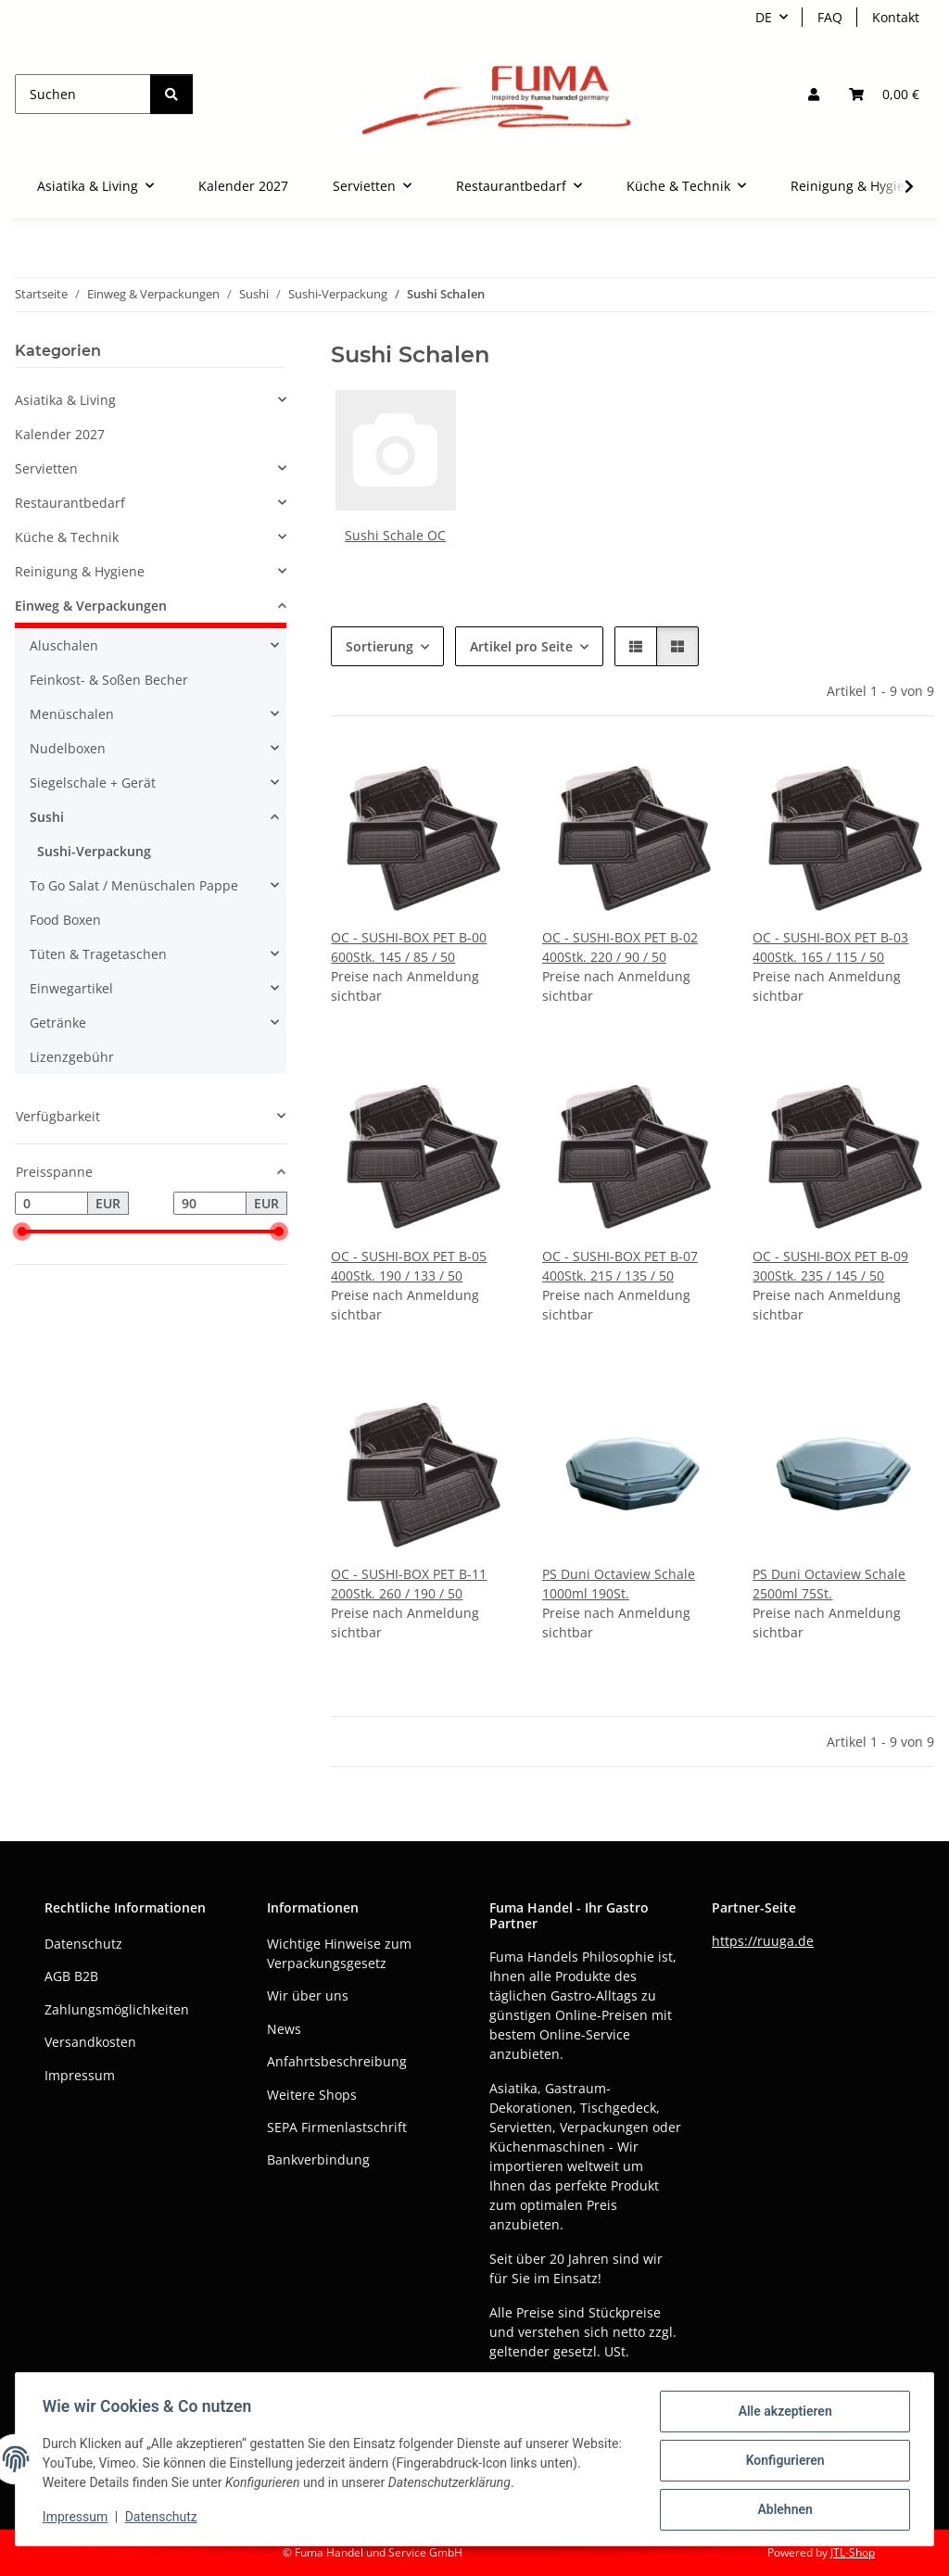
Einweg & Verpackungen (91, 605)
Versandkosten (90, 2042)
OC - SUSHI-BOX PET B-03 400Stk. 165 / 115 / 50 (830, 947)
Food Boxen (65, 919)
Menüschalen (72, 714)
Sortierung (379, 646)
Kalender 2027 (60, 434)
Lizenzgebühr (72, 1057)
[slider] (22, 1232)
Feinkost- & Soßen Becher (109, 679)
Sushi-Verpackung (94, 851)
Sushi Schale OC (395, 535)
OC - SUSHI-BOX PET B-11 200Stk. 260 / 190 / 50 (409, 1583)
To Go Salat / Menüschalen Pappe (134, 885)
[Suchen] (83, 94)
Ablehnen (781, 2510)
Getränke (58, 1022)
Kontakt (895, 17)
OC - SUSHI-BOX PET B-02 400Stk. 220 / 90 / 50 (620, 947)
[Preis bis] (210, 1204)
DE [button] (763, 17)
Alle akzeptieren (782, 2413)
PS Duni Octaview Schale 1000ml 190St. (618, 1583)
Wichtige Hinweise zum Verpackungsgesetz (339, 1953)
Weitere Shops (312, 2094)
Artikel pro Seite (521, 646)
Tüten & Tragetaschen (98, 954)
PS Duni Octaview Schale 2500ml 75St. (829, 1583)
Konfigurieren (781, 2462)
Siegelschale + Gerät (93, 782)
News (284, 2029)
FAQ (829, 17)
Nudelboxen (68, 748)
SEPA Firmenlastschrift (337, 2127)
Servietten (46, 468)
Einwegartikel (71, 988)
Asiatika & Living (65, 400)
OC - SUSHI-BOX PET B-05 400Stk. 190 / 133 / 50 (409, 1265)
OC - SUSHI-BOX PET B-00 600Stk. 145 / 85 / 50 (409, 947)
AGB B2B (71, 1976)
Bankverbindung (318, 2159)
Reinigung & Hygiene (80, 571)
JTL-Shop (852, 2552)
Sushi (47, 817)
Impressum (77, 2518)
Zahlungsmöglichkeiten (116, 2009)
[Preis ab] (51, 1204)
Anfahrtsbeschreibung (337, 2061)
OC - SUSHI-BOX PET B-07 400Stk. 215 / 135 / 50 (620, 1265)
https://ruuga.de (763, 1941)
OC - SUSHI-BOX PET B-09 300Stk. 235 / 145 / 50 (830, 1265)
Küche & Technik (67, 537)
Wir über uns (307, 1995)
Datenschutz (164, 2518)
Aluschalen (64, 645)
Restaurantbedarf (70, 502)
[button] (813, 94)
